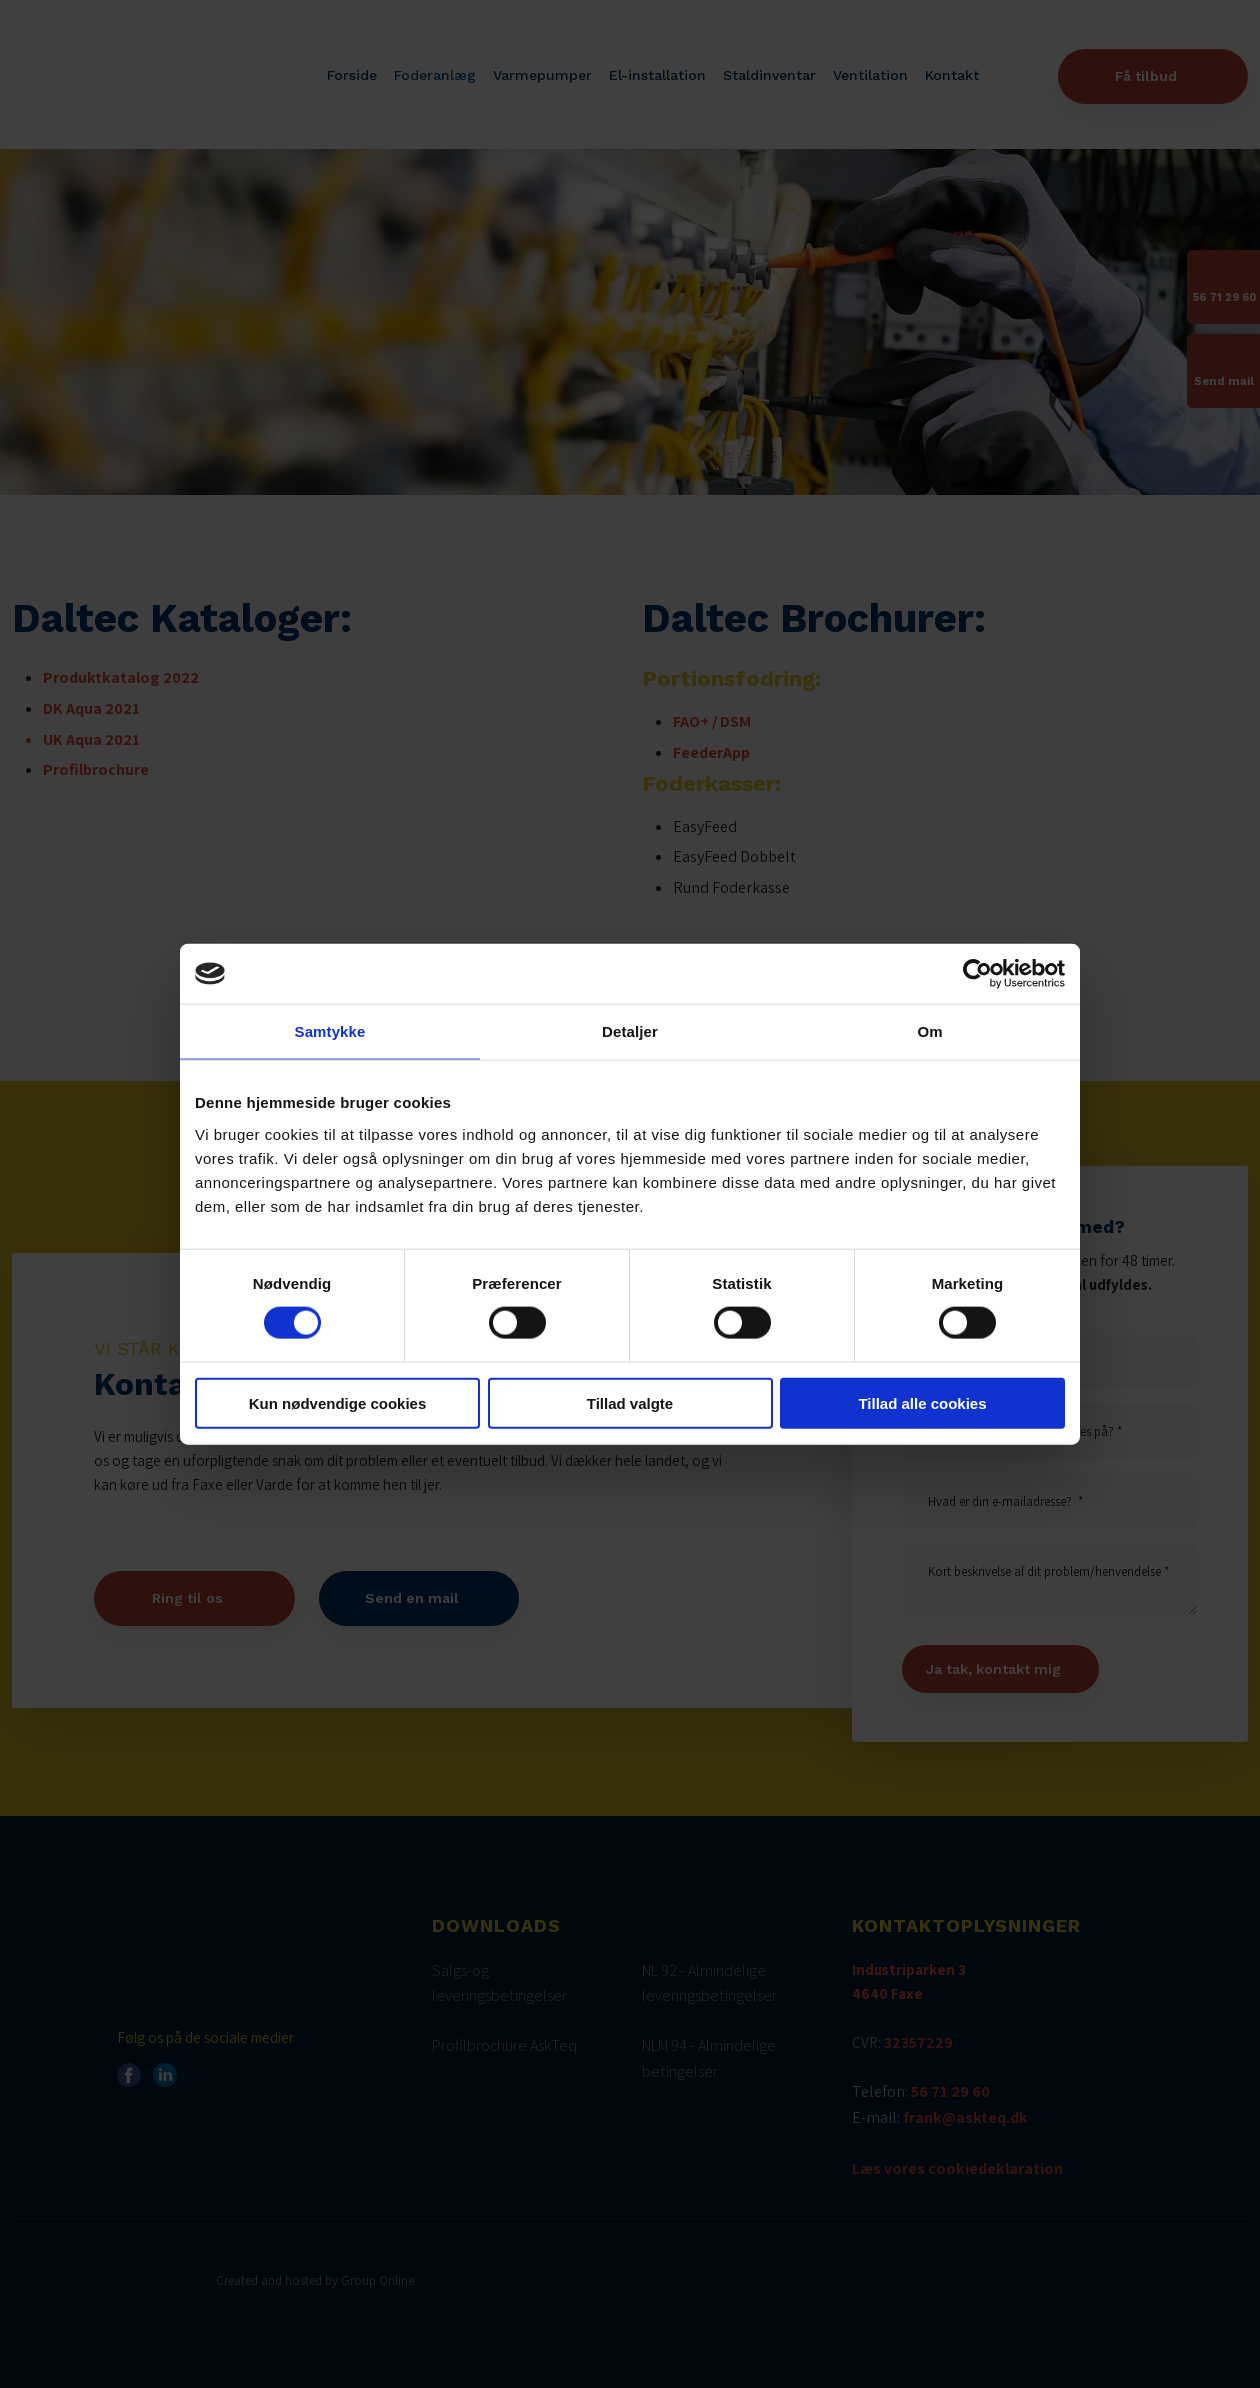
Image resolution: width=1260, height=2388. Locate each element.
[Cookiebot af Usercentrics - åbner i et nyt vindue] (977, 974)
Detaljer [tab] (630, 1031)
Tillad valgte (630, 1402)
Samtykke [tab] (330, 1031)
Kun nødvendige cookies (338, 1402)
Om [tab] (929, 1031)
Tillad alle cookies (922, 1402)
